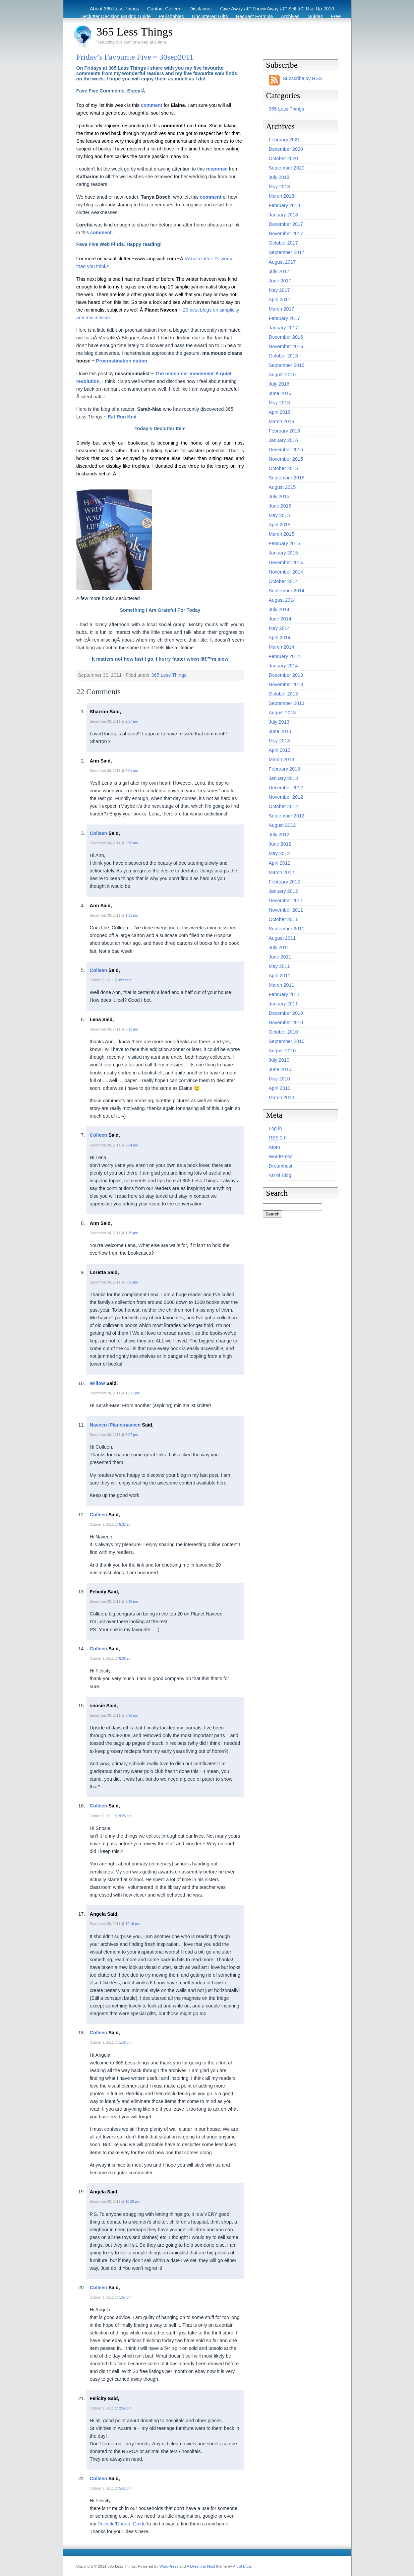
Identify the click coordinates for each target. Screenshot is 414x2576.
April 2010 (280, 1088)
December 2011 (286, 900)
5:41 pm (125, 2488)
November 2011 (286, 910)
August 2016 (282, 374)
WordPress (281, 1156)
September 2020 (286, 168)
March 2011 (281, 985)
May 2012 (279, 853)
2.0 (278, 1137)
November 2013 (286, 684)
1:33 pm (132, 915)
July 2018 (279, 177)
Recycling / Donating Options (214, 24)
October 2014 (283, 581)
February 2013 (284, 769)
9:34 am (132, 1145)
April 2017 (280, 299)
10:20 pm (133, 2201)
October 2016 (283, 355)
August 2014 (282, 600)
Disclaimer (200, 8)
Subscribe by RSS (302, 78)
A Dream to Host (201, 2566)
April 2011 (280, 975)
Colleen (98, 833)
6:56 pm (132, 1282)
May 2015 (279, 515)
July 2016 (279, 384)
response (217, 169)
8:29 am (125, 980)
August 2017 (282, 262)
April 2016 (280, 412)
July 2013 (279, 722)
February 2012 (284, 881)
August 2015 (282, 487)
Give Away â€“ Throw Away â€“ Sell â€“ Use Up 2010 (277, 8)
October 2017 (283, 243)
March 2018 (281, 196)
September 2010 (286, 1041)
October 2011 (283, 919)
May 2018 (279, 186)
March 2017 (281, 309)
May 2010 (279, 1078)
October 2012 (283, 806)
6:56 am (132, 843)
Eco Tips (300, 24)
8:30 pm (132, 1715)
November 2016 (286, 346)
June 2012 (280, 844)
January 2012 (283, 891)
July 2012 (279, 834)
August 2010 (282, 1050)
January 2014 (283, 665)
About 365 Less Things (114, 8)
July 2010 (279, 1060)
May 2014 (279, 628)
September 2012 (286, 815)
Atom (274, 1147)
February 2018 (284, 205)
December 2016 (286, 337)
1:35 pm (132, 1233)
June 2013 (280, 731)
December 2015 (286, 449)
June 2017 (280, 280)
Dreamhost (280, 1166)
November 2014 (286, 572)
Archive (326, 24)
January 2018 (283, 214)
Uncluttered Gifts (210, 16)
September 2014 (286, 590)
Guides (315, 16)
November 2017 (286, 233)
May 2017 (279, 290)
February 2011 (284, 994)
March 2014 (281, 647)
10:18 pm (133, 1924)
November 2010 (286, 1022)
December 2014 (286, 562)
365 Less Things (135, 31)
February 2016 (284, 431)
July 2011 (279, 947)
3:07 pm (132, 1435)
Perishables (171, 16)
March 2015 (281, 534)
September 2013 (286, 703)
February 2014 (284, 656)
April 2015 (280, 524)
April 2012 (280, 863)
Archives (290, 16)
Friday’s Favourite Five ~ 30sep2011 (135, 57)
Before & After (268, 24)
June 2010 (280, 1069)
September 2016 (286, 365)
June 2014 (280, 618)
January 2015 (283, 552)
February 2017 (284, 318)
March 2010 (281, 1097)
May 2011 (279, 966)
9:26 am (125, 1816)
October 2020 (283, 158)
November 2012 (286, 797)
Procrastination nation (121, 361)
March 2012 (281, 872)
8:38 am (125, 1658)
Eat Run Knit (122, 416)
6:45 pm (132, 1601)
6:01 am (132, 771)
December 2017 (286, 224)
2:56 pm (125, 2408)
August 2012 (282, 825)
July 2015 (279, 496)
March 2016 (281, 421)
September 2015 (286, 477)
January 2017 (283, 327)
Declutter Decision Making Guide (115, 16)
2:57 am (132, 721)
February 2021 (284, 139)
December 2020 (286, 149)
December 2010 (286, 1013)
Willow (97, 1383)
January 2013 (283, 778)
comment (151, 105)
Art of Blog (280, 1175)
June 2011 (280, 957)
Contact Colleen (164, 8)
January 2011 (283, 1003)
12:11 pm (133, 1393)
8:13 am (132, 1029)
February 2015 (284, 543)
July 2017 (279, 271)
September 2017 (286, 252)
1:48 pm (125, 2042)
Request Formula (254, 16)
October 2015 (283, 468)
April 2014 (280, 637)
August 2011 (282, 938)
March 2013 (281, 759)
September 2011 (286, 928)
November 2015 (286, 459)
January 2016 (283, 440)
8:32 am (125, 1524)
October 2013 (283, 694)
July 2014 (279, 609)
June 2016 (280, 393)
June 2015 (280, 506)
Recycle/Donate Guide (122, 2523)
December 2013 (286, 675)
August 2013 (282, 712)
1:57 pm (125, 2297)
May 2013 (279, 740)
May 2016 (279, 402)
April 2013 (280, 750)
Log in (275, 1128)
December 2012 (286, 787)
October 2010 (283, 1032)
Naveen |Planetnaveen (115, 1425)
